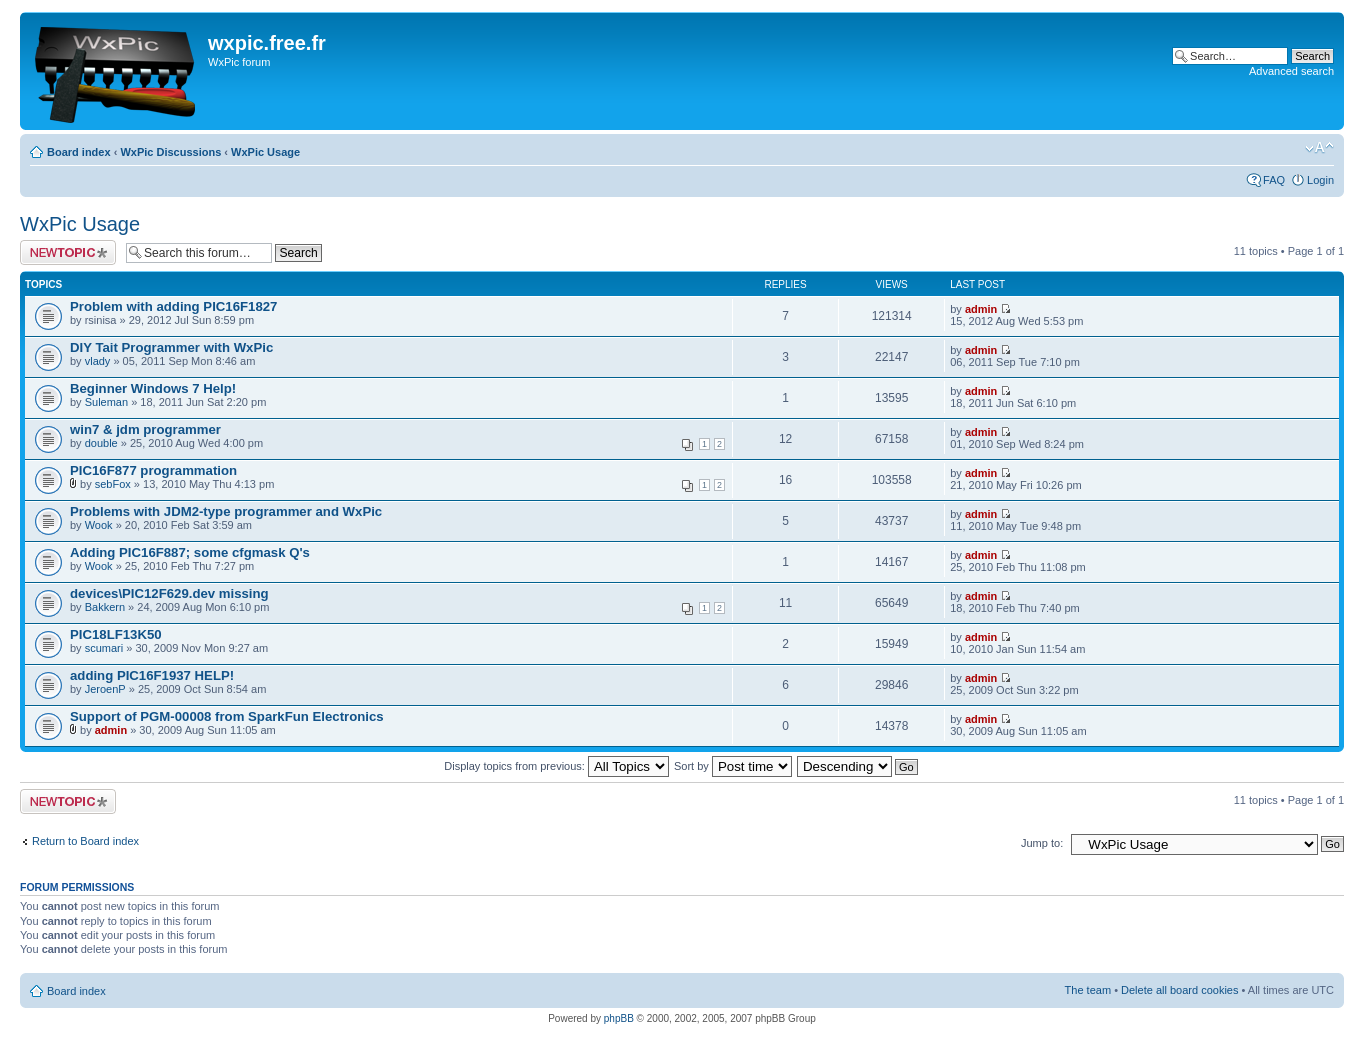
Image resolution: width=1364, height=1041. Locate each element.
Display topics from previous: (556, 766)
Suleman (106, 402)
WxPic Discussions (170, 152)
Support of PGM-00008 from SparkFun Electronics (227, 716)
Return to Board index (85, 841)
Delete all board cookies (1179, 990)
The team (1088, 990)
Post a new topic (68, 252)
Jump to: (1042, 843)
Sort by (733, 766)
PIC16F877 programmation (153, 470)
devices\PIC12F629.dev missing (169, 593)
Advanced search (1291, 71)
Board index (79, 152)
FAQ (1274, 180)
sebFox (113, 484)
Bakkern (105, 607)
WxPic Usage (265, 152)
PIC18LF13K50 (116, 634)
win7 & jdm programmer (145, 429)
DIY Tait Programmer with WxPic (171, 347)
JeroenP (105, 689)
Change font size (1319, 148)
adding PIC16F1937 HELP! (152, 675)
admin (981, 309)
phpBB (619, 1018)
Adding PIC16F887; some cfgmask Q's (190, 552)
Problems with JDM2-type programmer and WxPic (226, 511)
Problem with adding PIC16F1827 (173, 306)
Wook (99, 525)
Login (1320, 180)
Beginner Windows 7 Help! (153, 388)
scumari (104, 648)
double (101, 443)
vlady (98, 361)
